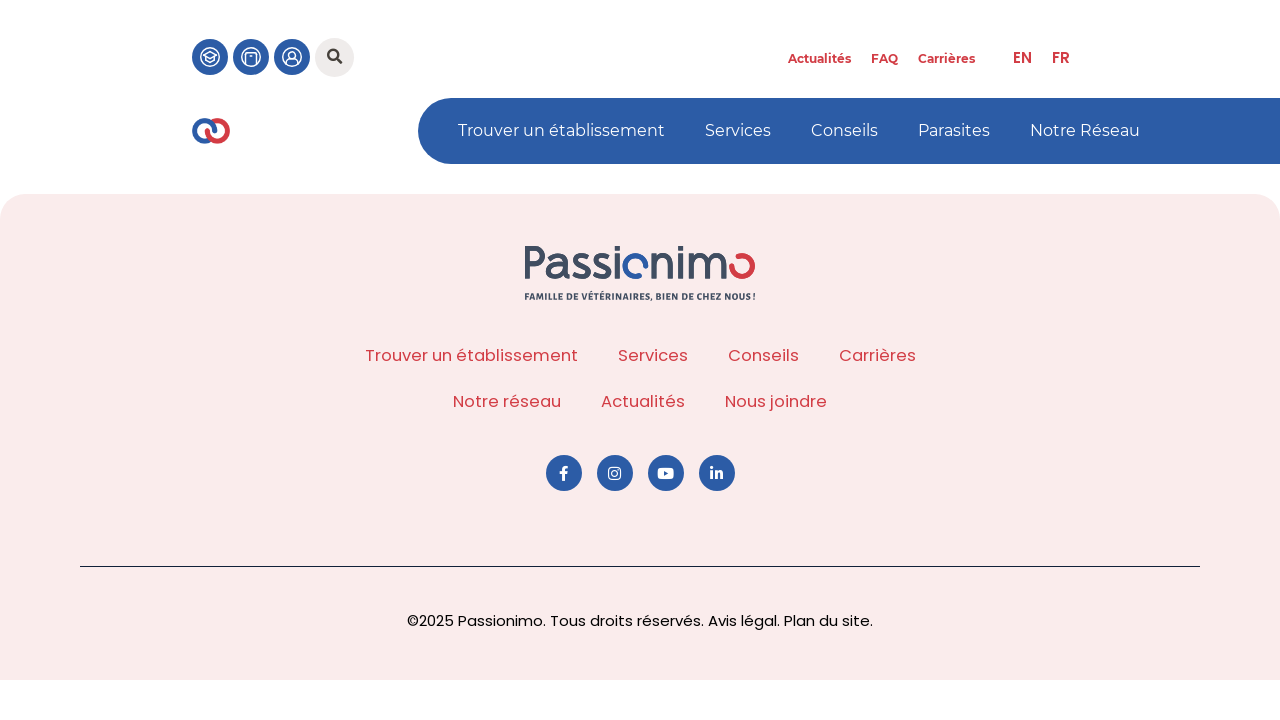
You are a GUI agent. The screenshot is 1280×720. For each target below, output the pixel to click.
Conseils (844, 130)
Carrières (946, 58)
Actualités (819, 58)
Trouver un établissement (561, 130)
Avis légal (742, 620)
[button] (334, 57)
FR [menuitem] (1061, 57)
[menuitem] (1022, 57)
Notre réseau (507, 401)
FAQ (884, 58)
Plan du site (827, 620)
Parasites (954, 130)
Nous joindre (776, 401)
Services (738, 130)
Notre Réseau (1085, 130)
